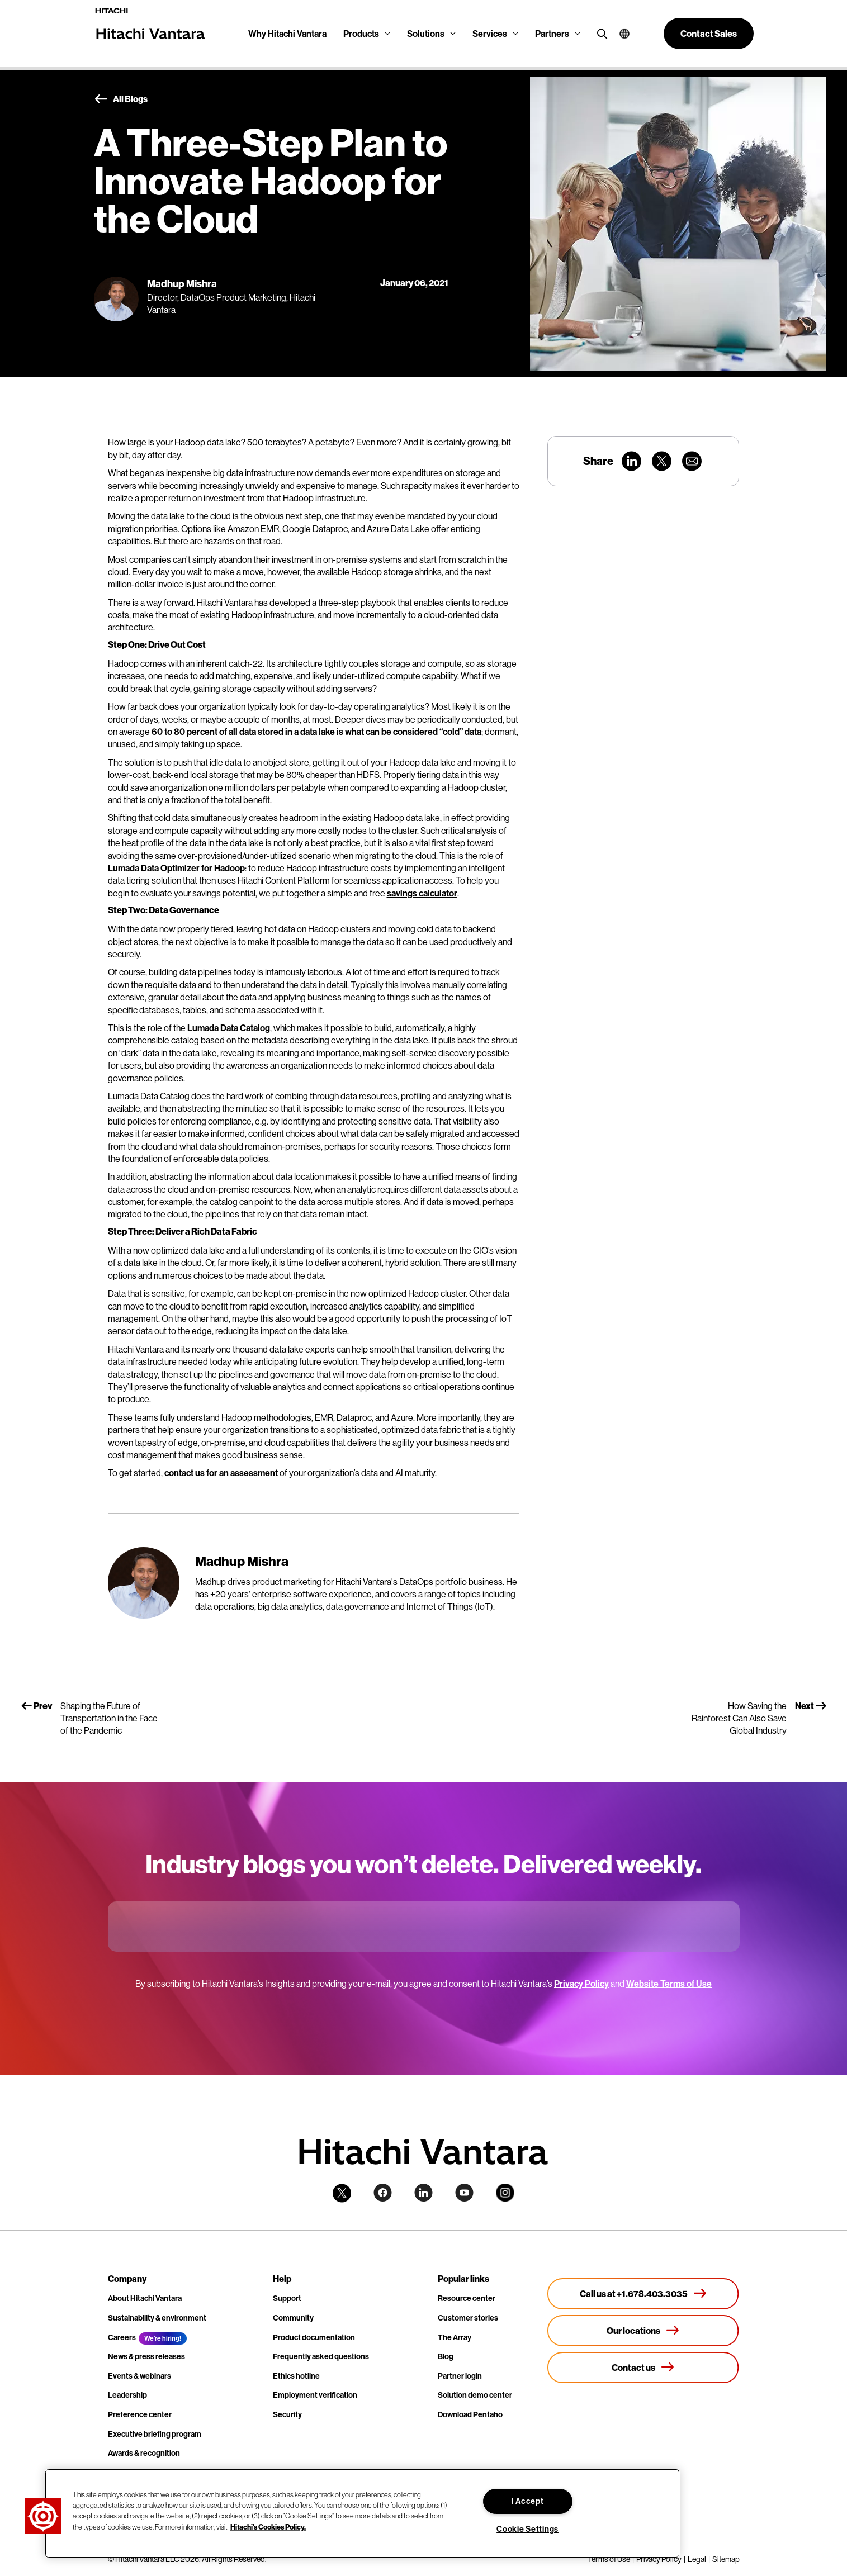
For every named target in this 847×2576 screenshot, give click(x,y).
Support (287, 2298)
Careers (122, 2337)
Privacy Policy (581, 1983)
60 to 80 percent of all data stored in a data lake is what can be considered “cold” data (316, 731)
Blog (445, 2356)
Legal (697, 2559)
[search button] (600, 33)
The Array (454, 2337)
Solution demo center (475, 2395)
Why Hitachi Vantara (287, 33)
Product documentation (314, 2337)
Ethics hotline (296, 2376)
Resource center (466, 2298)
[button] (620, 33)
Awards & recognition (144, 2453)
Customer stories (468, 2318)
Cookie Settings (527, 2529)
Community (293, 2318)
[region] (362, 2513)
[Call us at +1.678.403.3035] (643, 2293)
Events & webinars (139, 2376)
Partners (552, 33)
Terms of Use (609, 2559)
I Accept (528, 2501)
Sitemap (726, 2559)
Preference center (140, 2414)
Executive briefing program (154, 2434)
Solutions (425, 33)
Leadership (127, 2395)
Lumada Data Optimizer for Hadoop (176, 868)
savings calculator (422, 893)
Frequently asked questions (321, 2356)
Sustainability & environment (157, 2318)
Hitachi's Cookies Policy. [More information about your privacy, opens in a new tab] (268, 2526)
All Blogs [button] (121, 99)
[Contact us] (643, 2367)
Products (361, 33)
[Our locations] (643, 2330)
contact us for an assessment (221, 1472)
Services (489, 33)
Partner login (460, 2376)
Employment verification (315, 2395)
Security (287, 2414)
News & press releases (146, 2356)
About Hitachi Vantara (145, 2298)
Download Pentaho (470, 2414)
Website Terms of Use (669, 1983)
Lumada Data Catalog (228, 1027)
